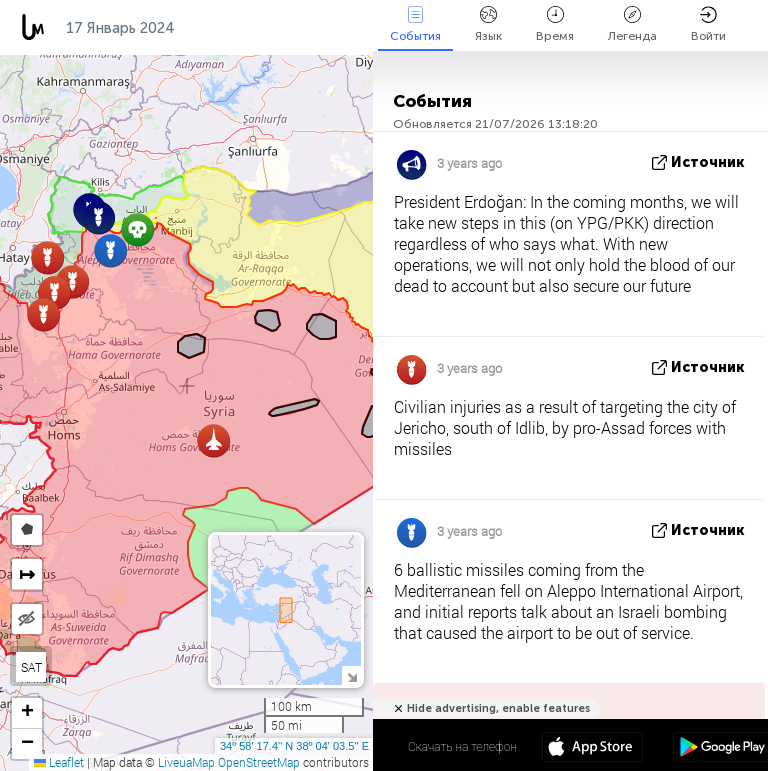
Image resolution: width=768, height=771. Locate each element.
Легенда (632, 24)
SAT (31, 667)
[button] (43, 314)
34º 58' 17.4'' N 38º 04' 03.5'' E (294, 746)
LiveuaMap (186, 762)
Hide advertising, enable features (498, 708)
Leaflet (59, 762)
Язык (488, 24)
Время (555, 24)
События (415, 24)
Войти (708, 24)
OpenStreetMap (259, 762)
